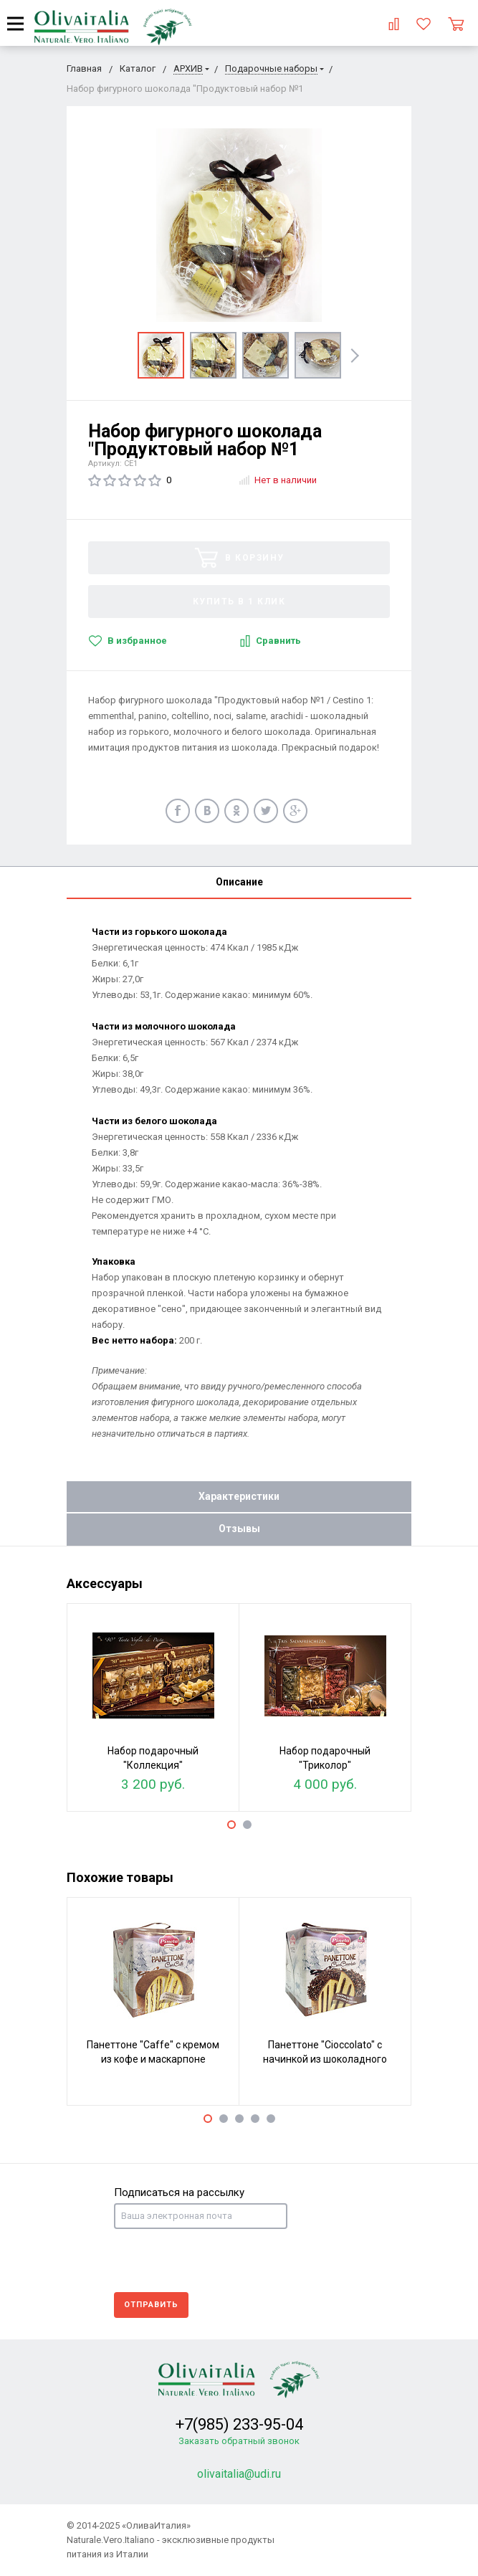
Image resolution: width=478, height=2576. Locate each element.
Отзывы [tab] (239, 1528)
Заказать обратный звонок (239, 2440)
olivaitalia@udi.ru (239, 2474)
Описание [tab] (239, 882)
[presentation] (223, 2261)
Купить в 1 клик (239, 602)
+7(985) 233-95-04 (239, 2424)
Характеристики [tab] (239, 1496)
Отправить (151, 2304)
